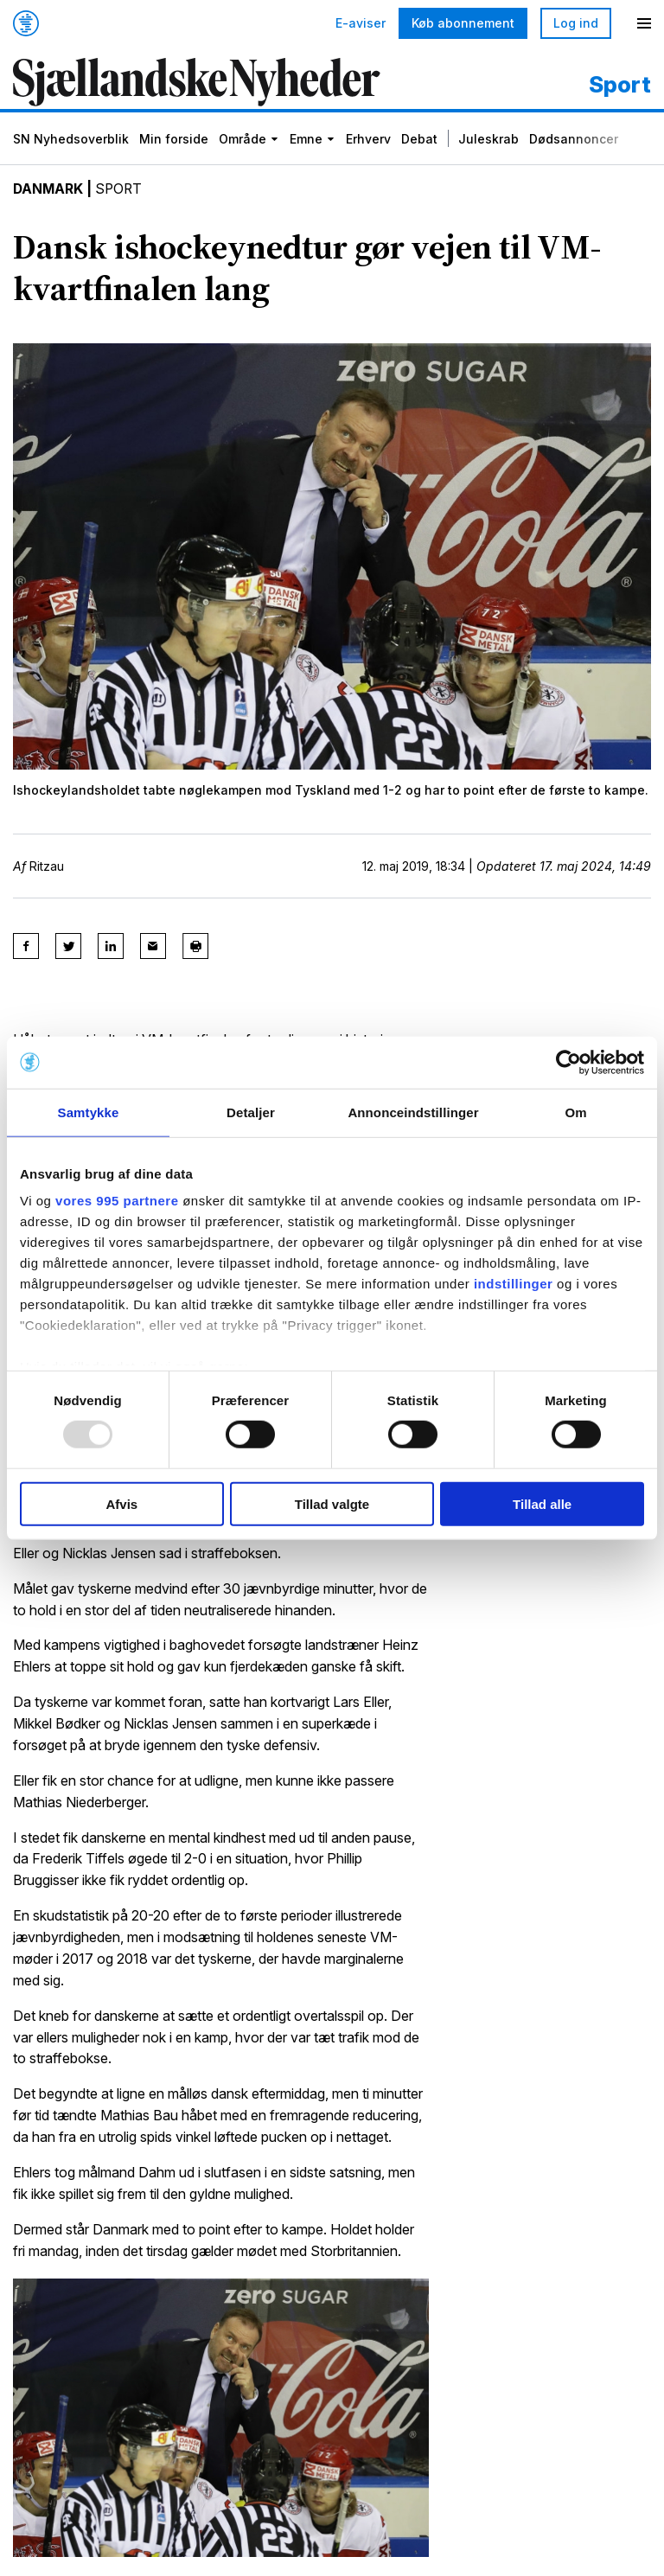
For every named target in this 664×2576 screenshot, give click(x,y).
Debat (419, 140)
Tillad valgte (332, 1504)
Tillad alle (542, 1504)
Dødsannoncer (573, 140)
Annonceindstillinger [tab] (413, 1111)
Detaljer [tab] (251, 1111)
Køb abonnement (463, 23)
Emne (306, 140)
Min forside (173, 140)
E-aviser (360, 23)
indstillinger (513, 1283)
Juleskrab (488, 140)
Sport (122, 190)
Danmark (49, 190)
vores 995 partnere (116, 1200)
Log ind (575, 23)
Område (242, 140)
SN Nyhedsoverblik (71, 140)
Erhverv (368, 140)
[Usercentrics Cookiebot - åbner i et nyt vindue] (568, 1062)
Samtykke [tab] (88, 1111)
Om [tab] (575, 1111)
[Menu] (644, 23)
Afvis (121, 1504)
